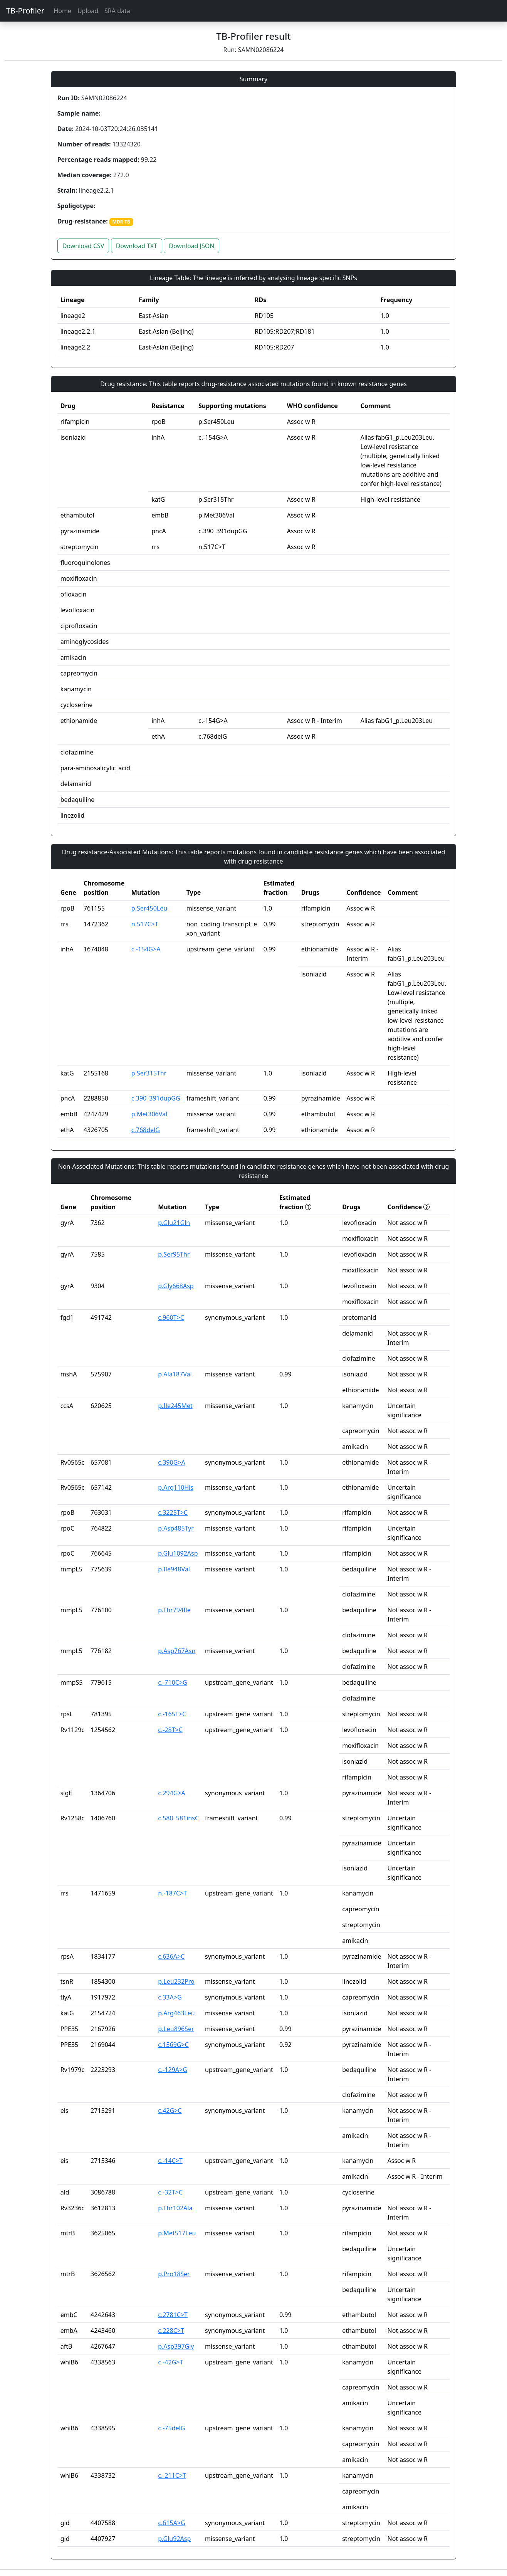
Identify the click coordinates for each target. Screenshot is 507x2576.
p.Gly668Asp (175, 1286)
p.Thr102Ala (175, 2208)
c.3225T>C (173, 1512)
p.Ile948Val (174, 1569)
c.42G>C (169, 2110)
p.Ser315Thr (148, 1073)
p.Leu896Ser (176, 2029)
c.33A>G (169, 1997)
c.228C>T (171, 2330)
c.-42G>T (170, 2362)
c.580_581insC (178, 1818)
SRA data (117, 11)
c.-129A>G (172, 2069)
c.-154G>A (146, 949)
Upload (87, 11)
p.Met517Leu (177, 2233)
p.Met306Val (149, 1114)
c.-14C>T (170, 2160)
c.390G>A (171, 1462)
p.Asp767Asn (176, 1651)
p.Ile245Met (175, 1405)
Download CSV (83, 246)
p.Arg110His (175, 1487)
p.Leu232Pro (176, 1981)
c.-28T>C (170, 1730)
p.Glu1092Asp (178, 1553)
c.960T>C (171, 1317)
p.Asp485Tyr (176, 1528)
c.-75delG (171, 2428)
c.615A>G (171, 2523)
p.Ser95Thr (174, 1254)
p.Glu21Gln (174, 1222)
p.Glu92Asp (174, 2538)
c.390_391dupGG (155, 1098)
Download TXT (136, 246)
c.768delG (145, 1130)
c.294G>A (171, 1793)
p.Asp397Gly (176, 2346)
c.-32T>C (170, 2192)
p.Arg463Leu (176, 2013)
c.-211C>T (172, 2475)
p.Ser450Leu (149, 908)
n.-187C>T (172, 1893)
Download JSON (191, 246)
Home (62, 11)
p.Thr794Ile (174, 1610)
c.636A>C (171, 1956)
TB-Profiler (25, 10)
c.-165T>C (172, 1714)
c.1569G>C (173, 2044)
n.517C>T (144, 924)
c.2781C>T (173, 2315)
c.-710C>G (172, 1682)
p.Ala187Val (174, 1374)
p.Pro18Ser (174, 2274)
